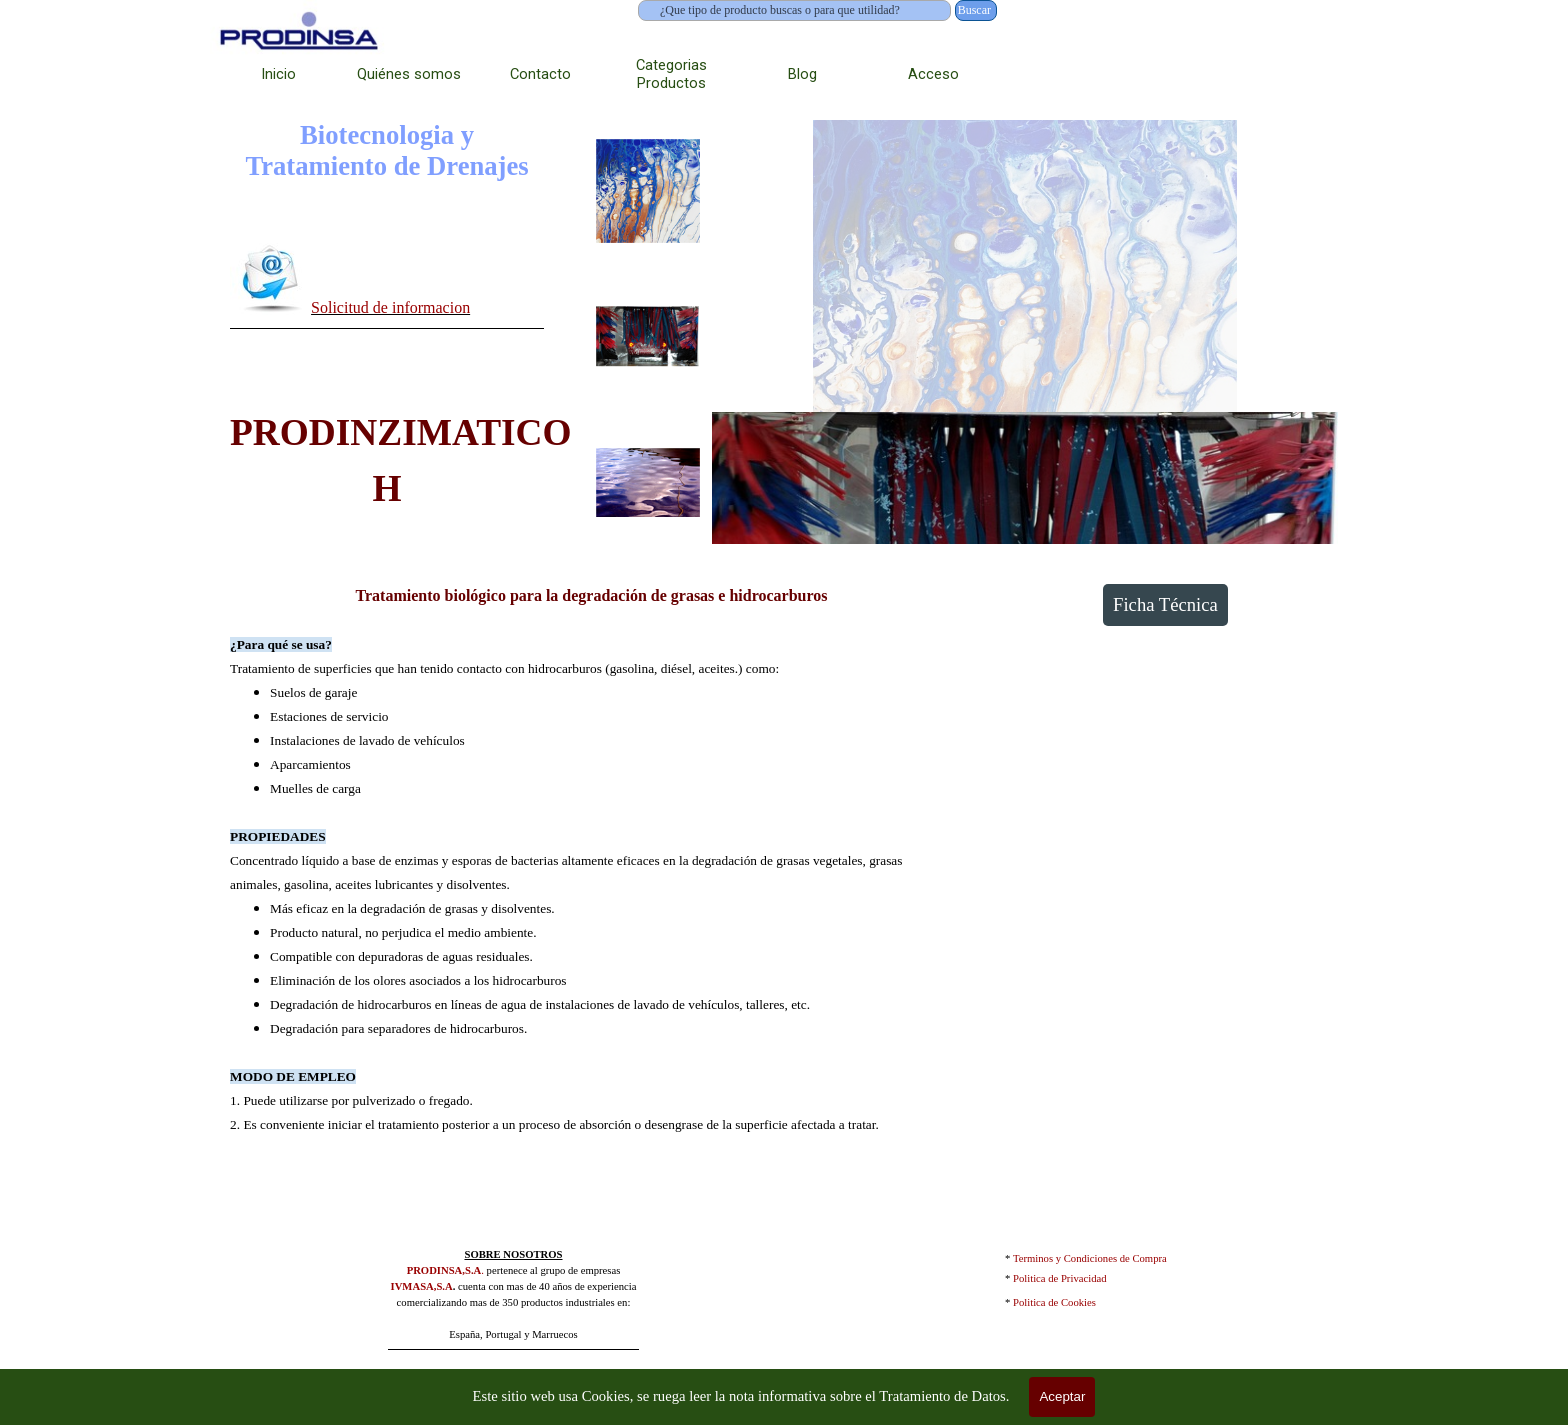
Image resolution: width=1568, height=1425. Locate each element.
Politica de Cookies (1054, 1302)
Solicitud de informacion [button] (390, 307)
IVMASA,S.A (422, 1286)
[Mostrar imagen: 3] (648, 483)
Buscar (974, 10)
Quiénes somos (409, 74)
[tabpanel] (387, 282)
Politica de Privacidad (1060, 1278)
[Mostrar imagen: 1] (648, 191)
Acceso (933, 74)
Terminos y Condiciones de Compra (1090, 1258)
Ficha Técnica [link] (1165, 604)
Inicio (278, 74)
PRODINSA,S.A (444, 1270)
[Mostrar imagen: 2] (648, 337)
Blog (802, 74)
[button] (270, 277)
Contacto (540, 74)
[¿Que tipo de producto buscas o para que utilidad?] (794, 10)
